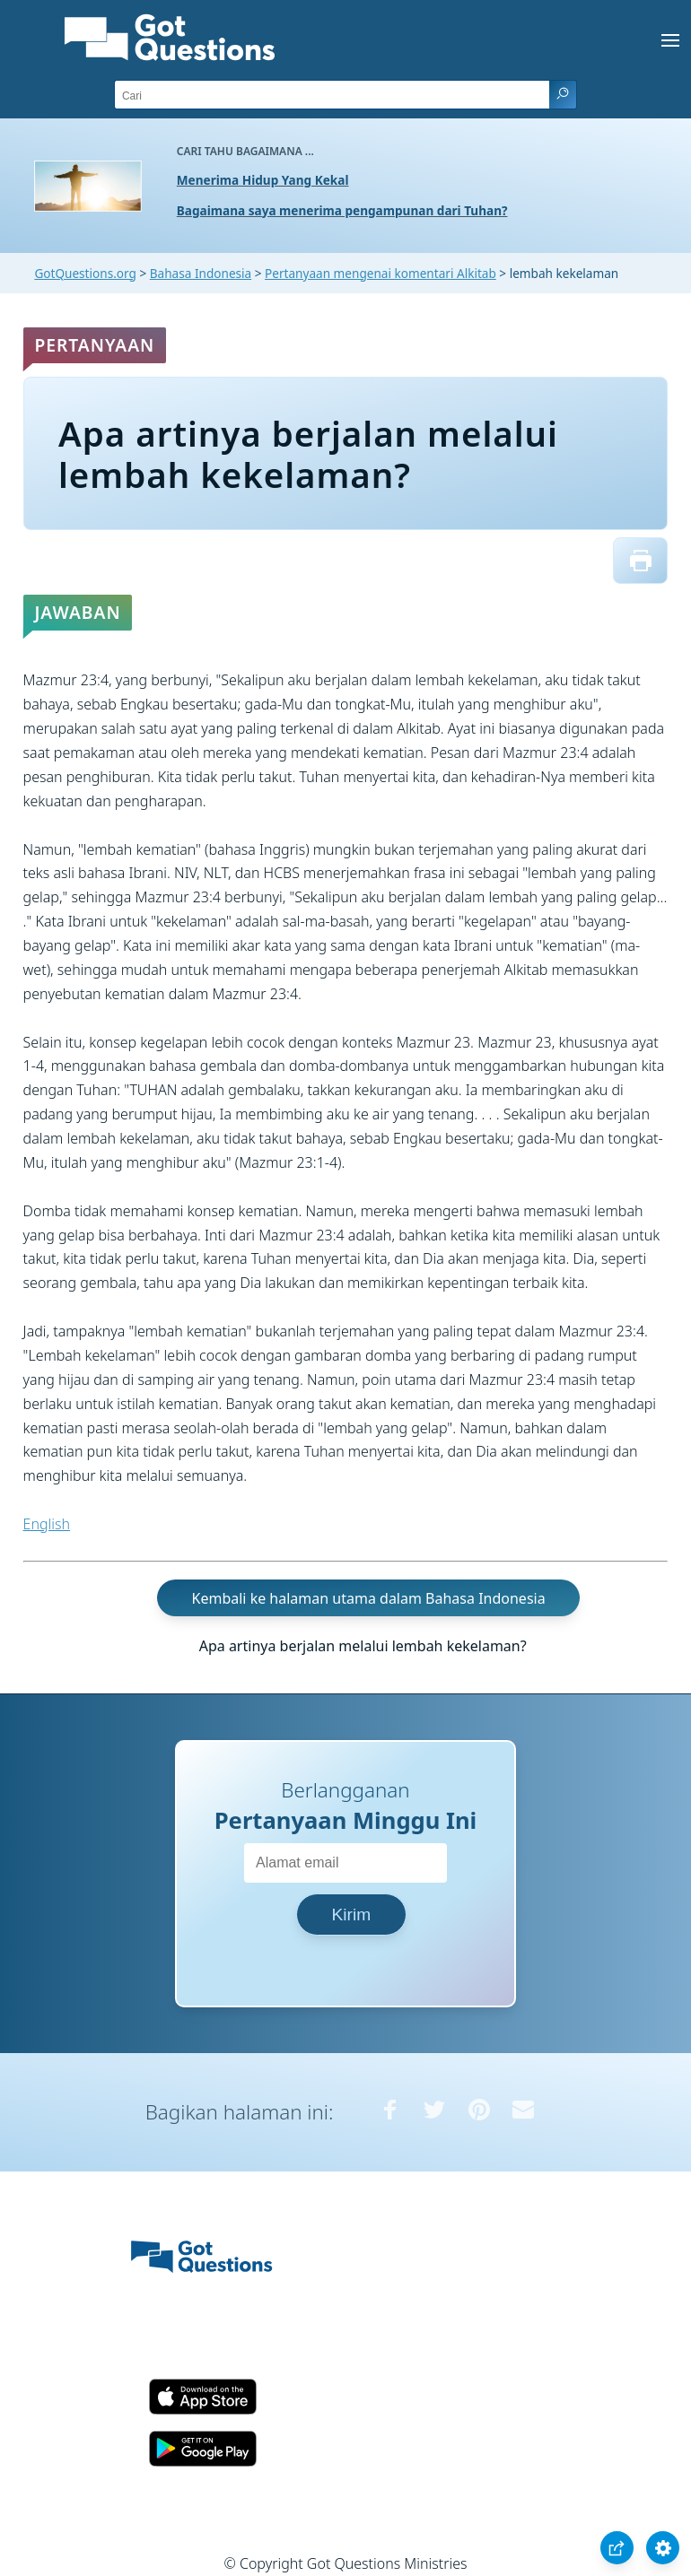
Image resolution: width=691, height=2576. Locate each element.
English (46, 1524)
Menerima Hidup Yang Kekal (263, 179)
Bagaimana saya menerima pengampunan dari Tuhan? (342, 210)
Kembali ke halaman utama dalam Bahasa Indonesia (369, 1598)
